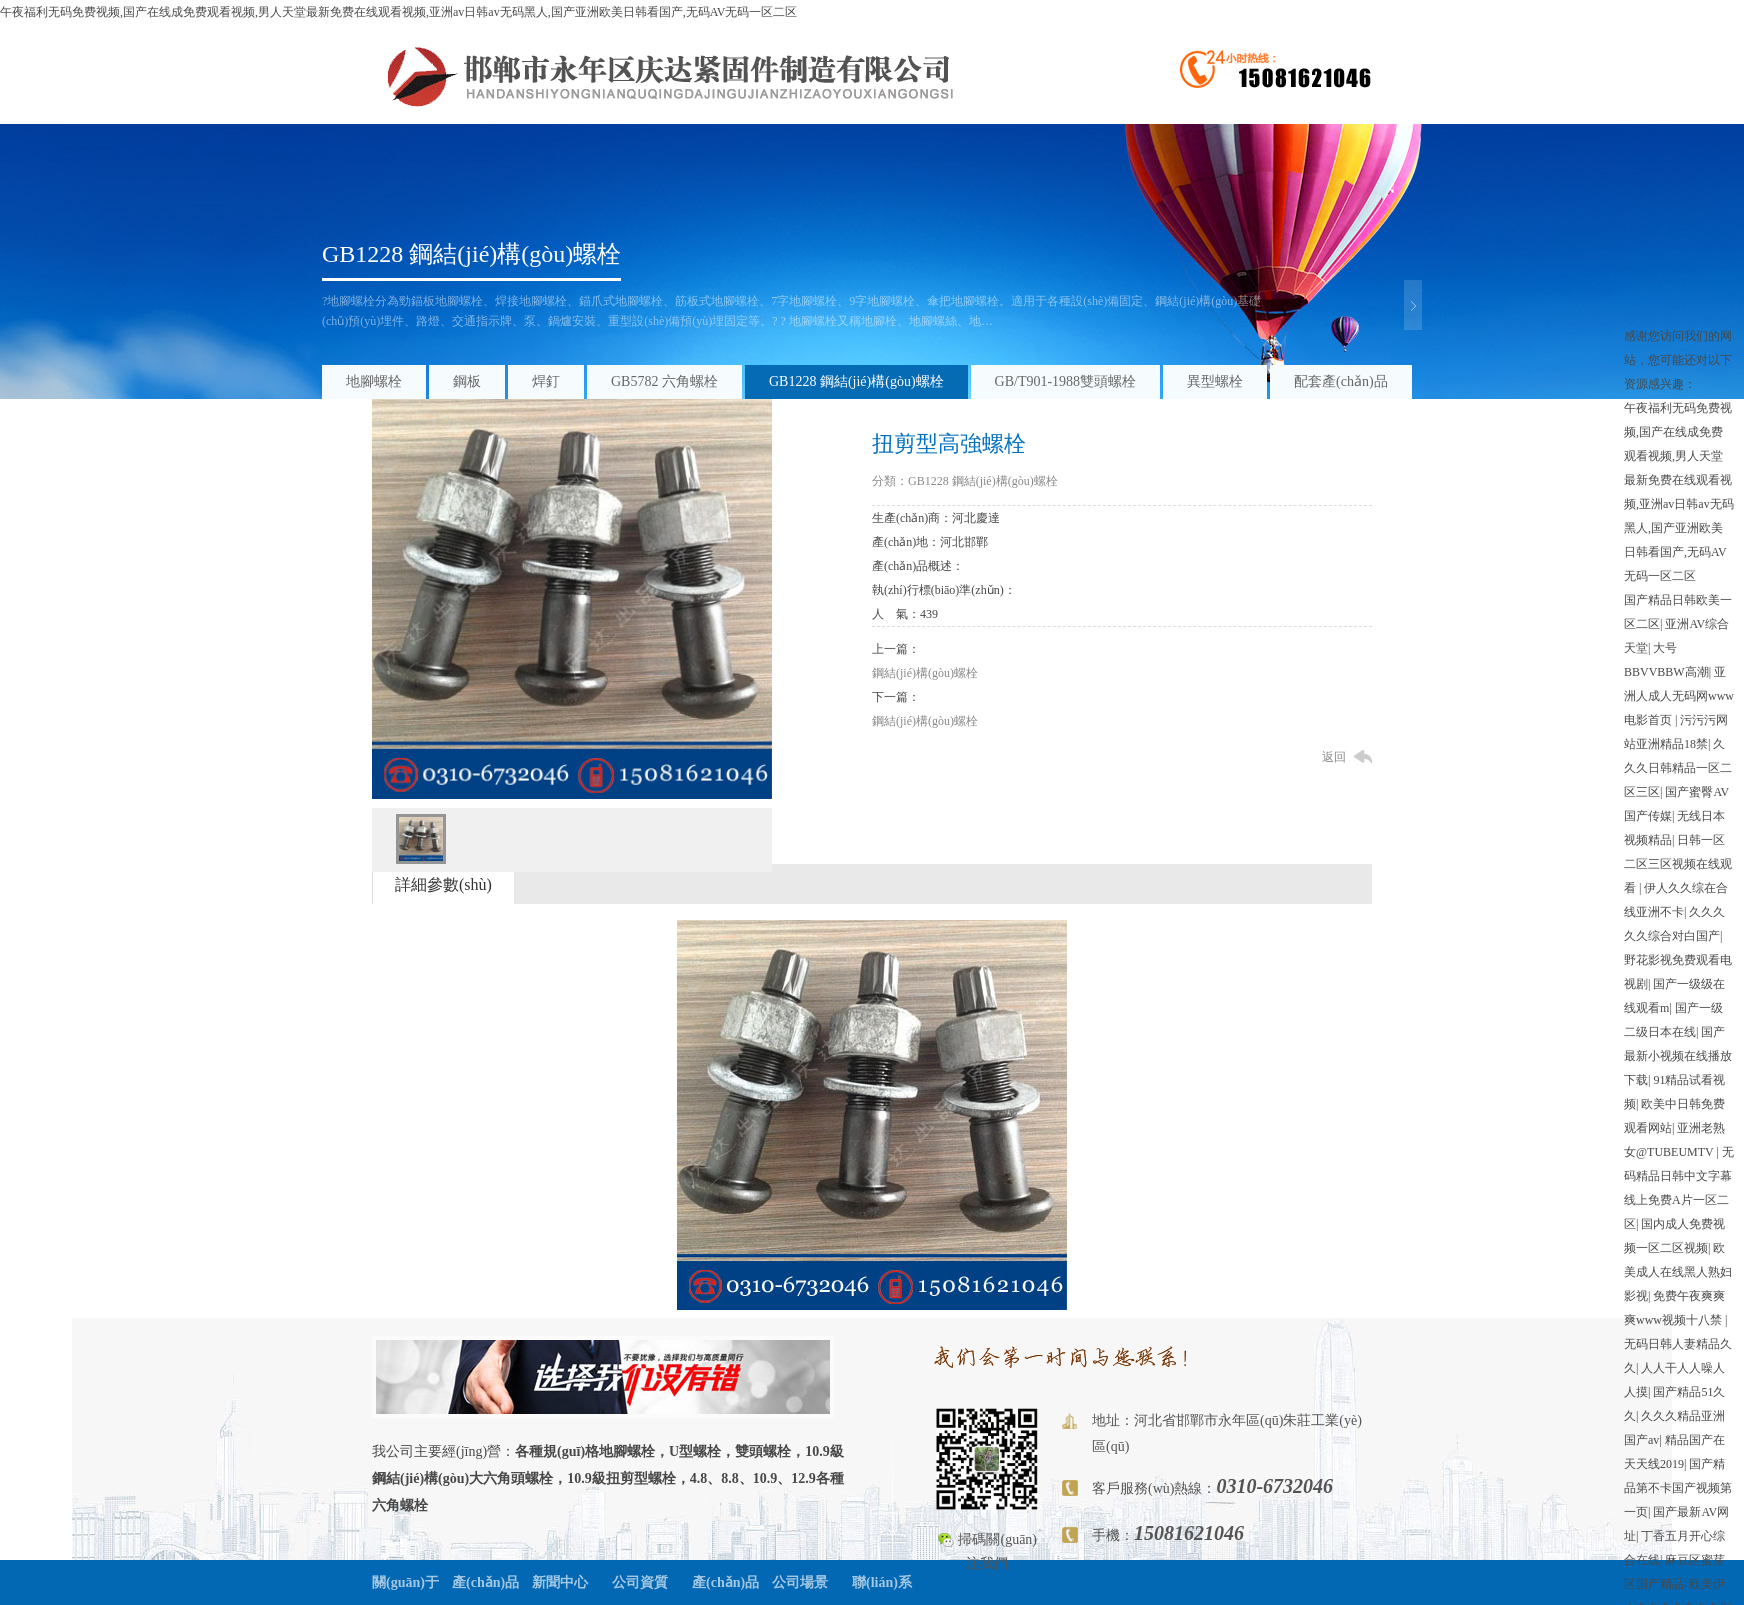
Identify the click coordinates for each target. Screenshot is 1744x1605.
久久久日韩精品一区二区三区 (1678, 768)
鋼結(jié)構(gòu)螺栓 (925, 673)
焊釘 (546, 381)
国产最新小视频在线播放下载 (1678, 1056)
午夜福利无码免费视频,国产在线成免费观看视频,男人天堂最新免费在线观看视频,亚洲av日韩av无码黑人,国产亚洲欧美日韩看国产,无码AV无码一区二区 (398, 12)
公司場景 (800, 1582)
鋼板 (467, 381)
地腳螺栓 (374, 381)
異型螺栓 (1215, 381)
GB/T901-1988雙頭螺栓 (1066, 381)
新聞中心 (560, 1582)
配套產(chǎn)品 (1341, 381)
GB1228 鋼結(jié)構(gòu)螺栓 (471, 254)
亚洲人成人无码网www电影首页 (1679, 696)
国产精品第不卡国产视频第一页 (1678, 1488)
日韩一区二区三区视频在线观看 (1678, 864)
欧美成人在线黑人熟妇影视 (1678, 1272)
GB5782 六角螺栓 (664, 381)
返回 (1334, 757)
